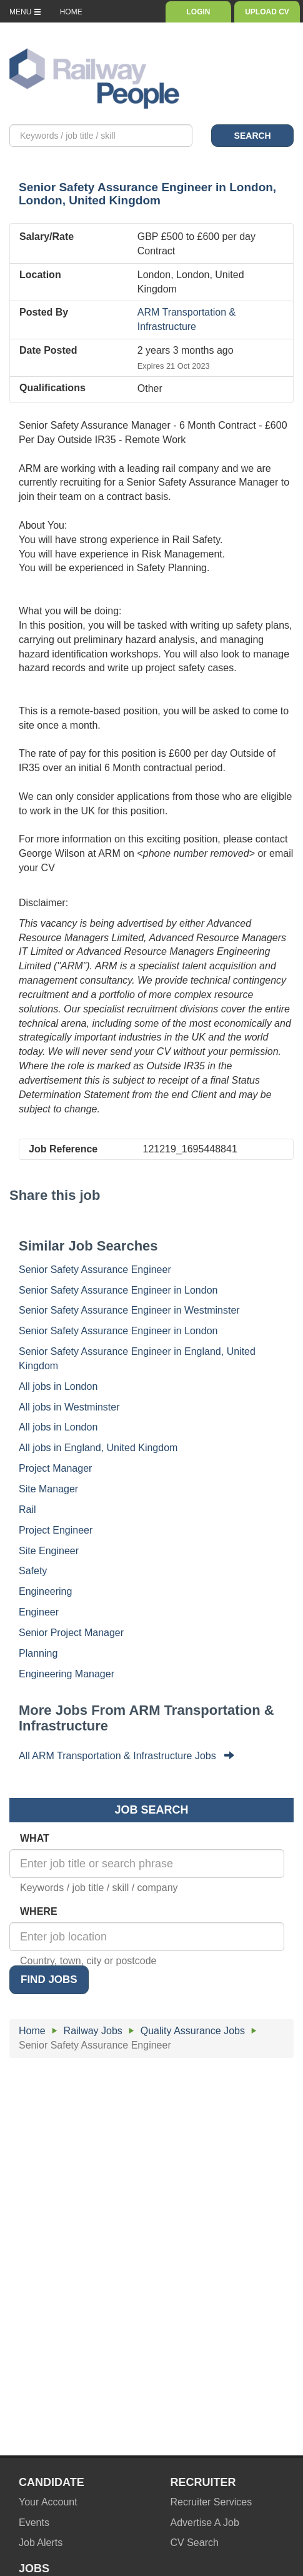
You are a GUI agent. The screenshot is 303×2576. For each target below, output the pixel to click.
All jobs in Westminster (69, 1407)
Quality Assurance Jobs (193, 2030)
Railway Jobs (93, 2030)
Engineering (45, 1591)
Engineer (39, 1612)
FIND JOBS (49, 1979)
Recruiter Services (211, 2502)
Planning (38, 1653)
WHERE (38, 1911)
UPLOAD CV (267, 11)
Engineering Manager (66, 1674)
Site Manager (48, 1489)
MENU (25, 11)
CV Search (195, 2542)
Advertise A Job (205, 2522)
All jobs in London (58, 1386)
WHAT (34, 1838)
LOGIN (198, 11)
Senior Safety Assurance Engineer (95, 1269)
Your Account (48, 2502)
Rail (27, 1509)
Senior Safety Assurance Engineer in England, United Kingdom (137, 1358)
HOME (71, 11)
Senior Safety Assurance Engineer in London (118, 1290)
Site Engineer (49, 1550)
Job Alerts (40, 2542)
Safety (33, 1570)
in (147, 194)
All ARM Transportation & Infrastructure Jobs (126, 1755)
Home (32, 2030)
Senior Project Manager (71, 1632)
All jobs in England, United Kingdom (98, 1447)
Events (34, 2522)
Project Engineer (55, 1530)
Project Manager (55, 1468)
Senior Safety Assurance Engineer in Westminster (129, 1310)
